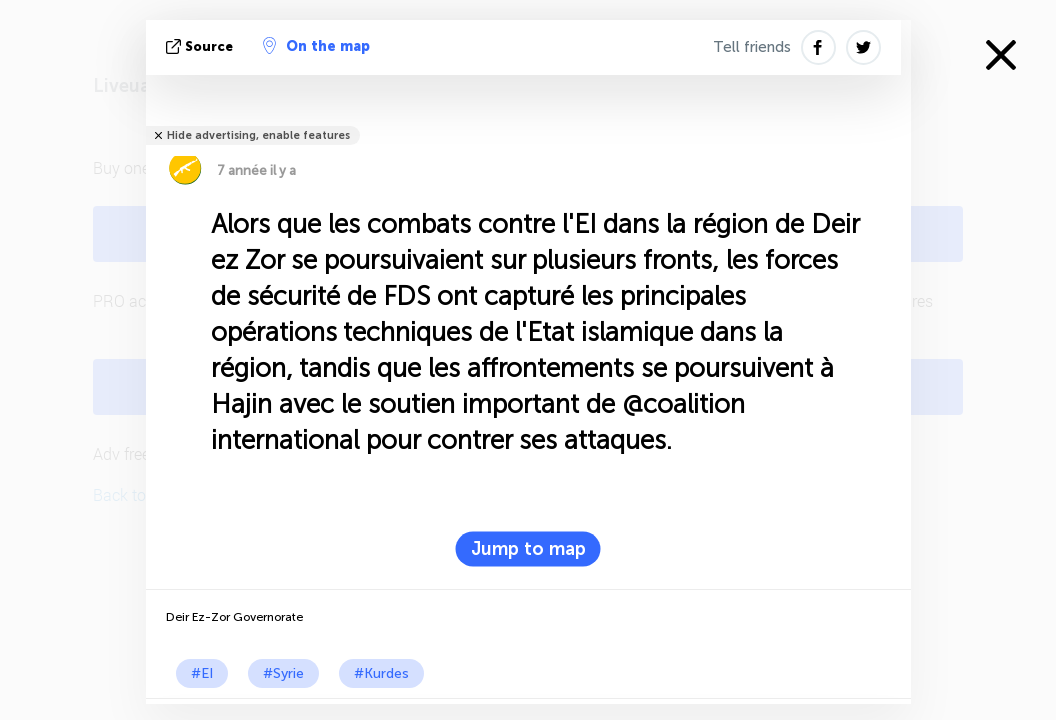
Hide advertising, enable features (258, 135)
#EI (202, 673)
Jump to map (528, 549)
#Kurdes (381, 673)
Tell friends (752, 47)
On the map (316, 46)
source (201, 46)
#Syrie (283, 673)
